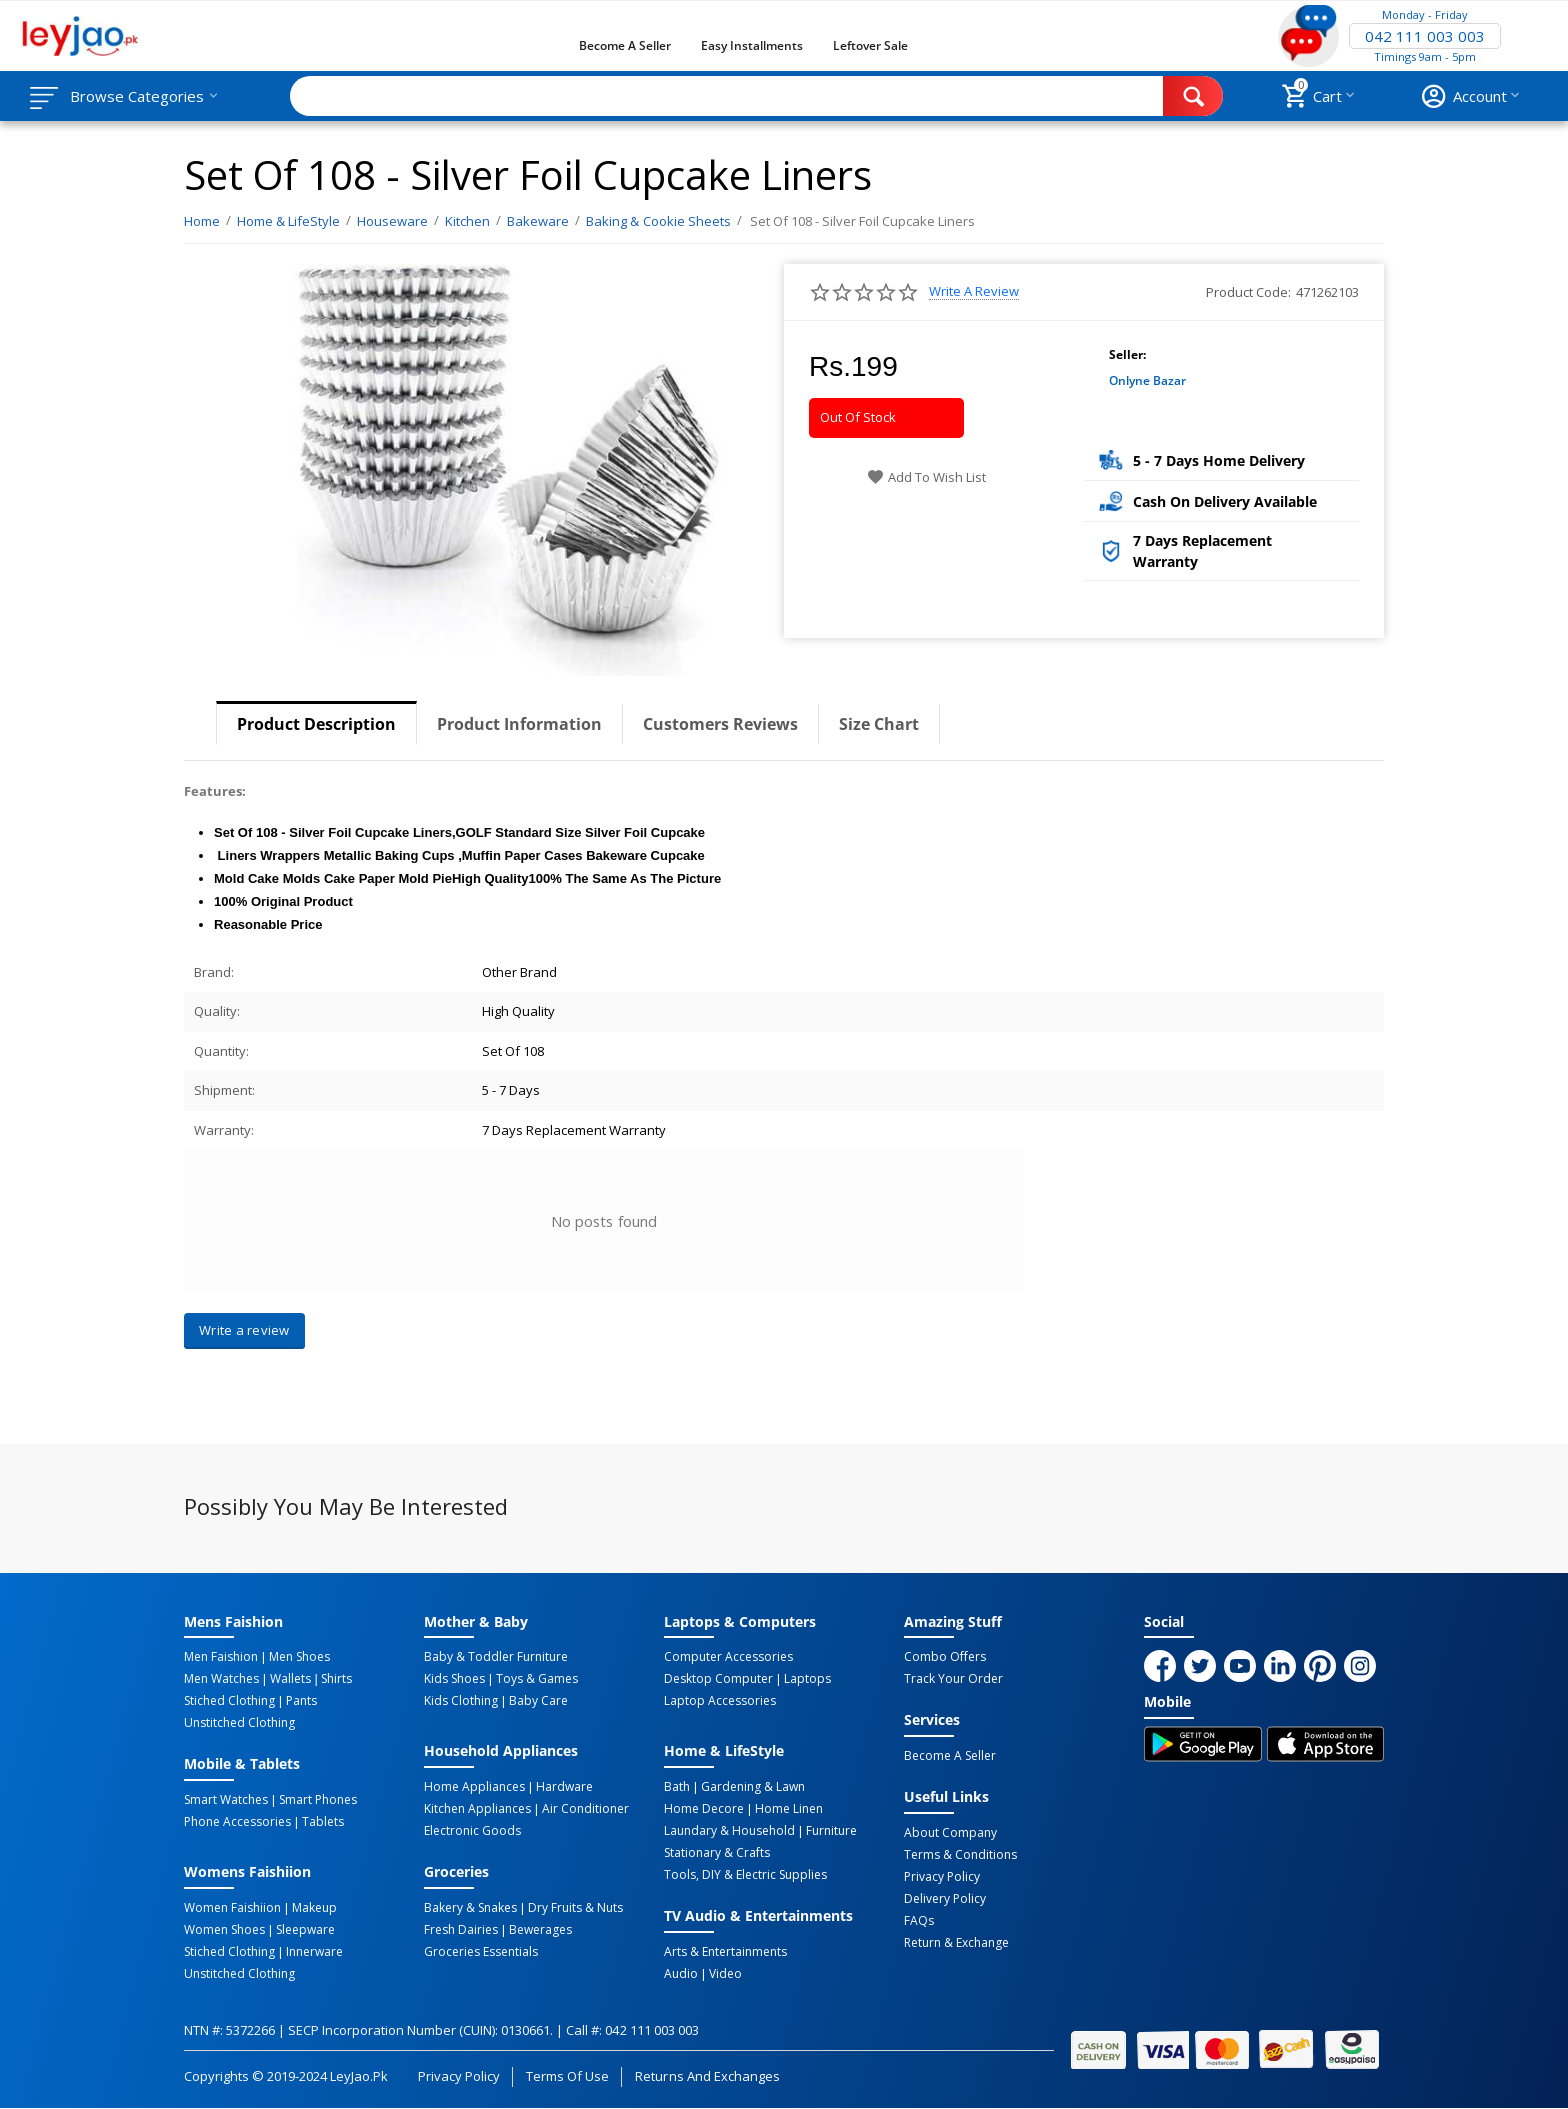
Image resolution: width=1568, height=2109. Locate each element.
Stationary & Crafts (717, 1853)
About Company (950, 1833)
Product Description (316, 724)
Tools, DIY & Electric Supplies (745, 1875)
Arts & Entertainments (725, 1952)
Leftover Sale (870, 45)
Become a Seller (625, 45)
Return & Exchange (956, 1943)
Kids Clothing (461, 1701)
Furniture (831, 1831)
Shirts (336, 1679)
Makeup (314, 1908)
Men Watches (221, 1679)
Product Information (519, 724)
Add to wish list (926, 477)
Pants (301, 1701)
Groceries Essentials (481, 1952)
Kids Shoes (454, 1679)
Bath (677, 1787)
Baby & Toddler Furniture (496, 1657)
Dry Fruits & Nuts (575, 1908)
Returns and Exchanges (707, 2076)
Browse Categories (137, 96)
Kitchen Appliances (477, 1809)
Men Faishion (221, 1657)
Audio (681, 1974)
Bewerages (540, 1930)
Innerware (314, 1952)
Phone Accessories (237, 1822)
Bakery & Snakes (470, 1908)
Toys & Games (537, 1679)
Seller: (1127, 354)
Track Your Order (953, 1679)
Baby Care (538, 1701)
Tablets (323, 1822)
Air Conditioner (585, 1809)
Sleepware (305, 1930)
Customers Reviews (720, 724)
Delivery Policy (945, 1899)
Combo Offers (945, 1657)
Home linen (789, 1809)
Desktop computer (718, 1679)
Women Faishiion (232, 1908)
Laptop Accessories (720, 1701)
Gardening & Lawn (753, 1787)
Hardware (564, 1787)
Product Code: (1248, 292)
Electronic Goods (472, 1831)
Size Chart (879, 724)
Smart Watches (226, 1800)
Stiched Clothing (229, 1701)
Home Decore (704, 1809)
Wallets (290, 1679)
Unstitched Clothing (239, 1723)
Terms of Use (567, 2076)
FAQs (919, 1921)
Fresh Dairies (461, 1930)
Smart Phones (318, 1800)
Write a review (974, 291)
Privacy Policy (942, 1877)
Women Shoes (224, 1930)
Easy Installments (752, 45)
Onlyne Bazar (1147, 380)
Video (725, 1974)
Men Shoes (299, 1657)
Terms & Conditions (960, 1855)
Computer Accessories (728, 1657)
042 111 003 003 (1425, 36)
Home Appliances (474, 1787)
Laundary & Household (729, 1831)
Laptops (807, 1679)
